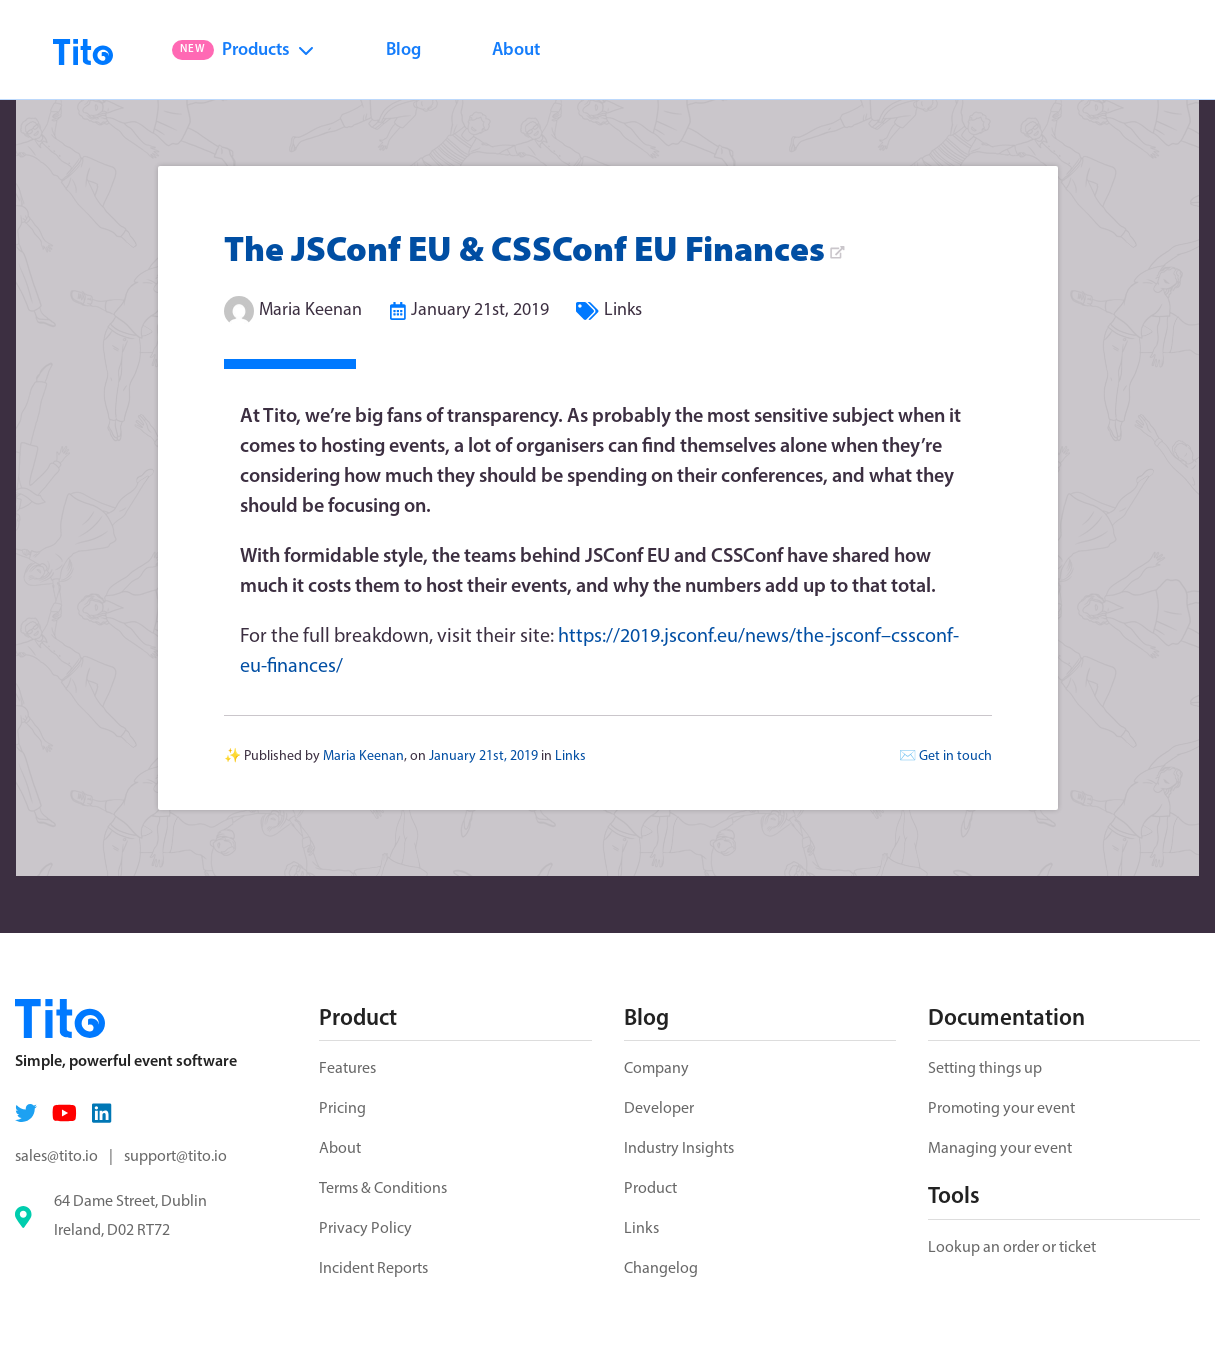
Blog (403, 50)
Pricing (342, 1109)
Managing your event (1000, 1149)
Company (656, 1069)
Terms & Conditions (383, 1189)
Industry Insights (679, 1149)
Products (243, 50)
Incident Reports (373, 1269)
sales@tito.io (56, 1157)
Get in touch (955, 756)
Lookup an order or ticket (1012, 1248)
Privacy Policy (365, 1229)
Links (623, 310)
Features (347, 1069)
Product (650, 1189)
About (516, 50)
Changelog (661, 1269)
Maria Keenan (310, 310)
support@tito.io (175, 1157)
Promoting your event (1001, 1109)
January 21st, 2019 (480, 310)
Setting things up (985, 1069)
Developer (659, 1109)
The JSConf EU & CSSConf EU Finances (534, 252)
